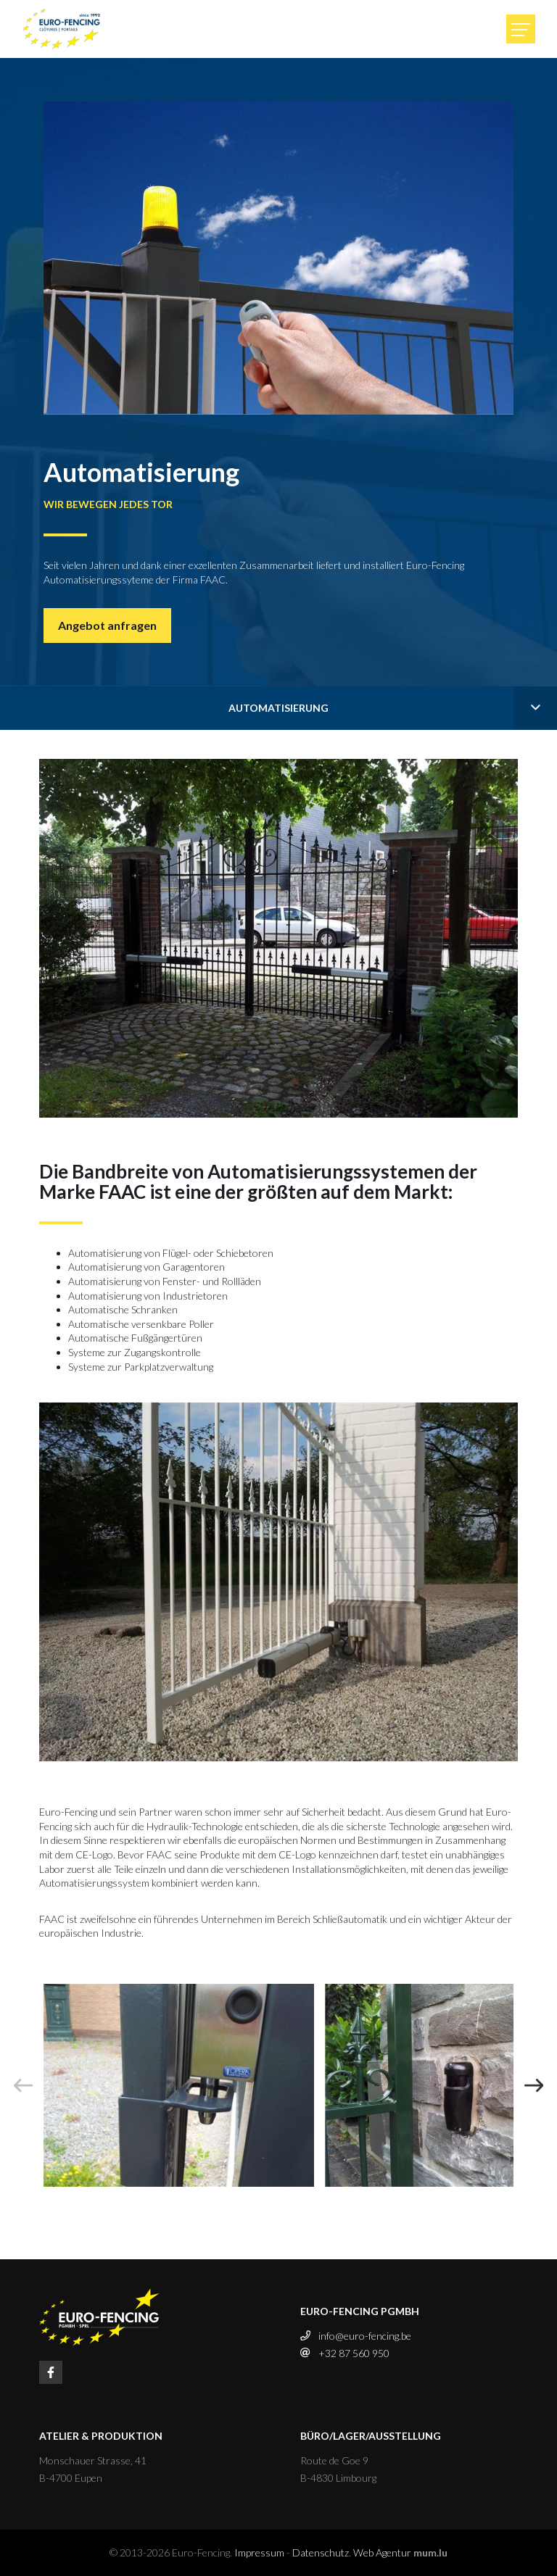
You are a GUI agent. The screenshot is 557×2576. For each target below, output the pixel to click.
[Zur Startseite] (62, 29)
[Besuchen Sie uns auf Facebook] (50, 2372)
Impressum (259, 2552)
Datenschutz (320, 2552)
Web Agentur (382, 2552)
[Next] (534, 2085)
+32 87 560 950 (353, 2353)
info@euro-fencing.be (364, 2336)
